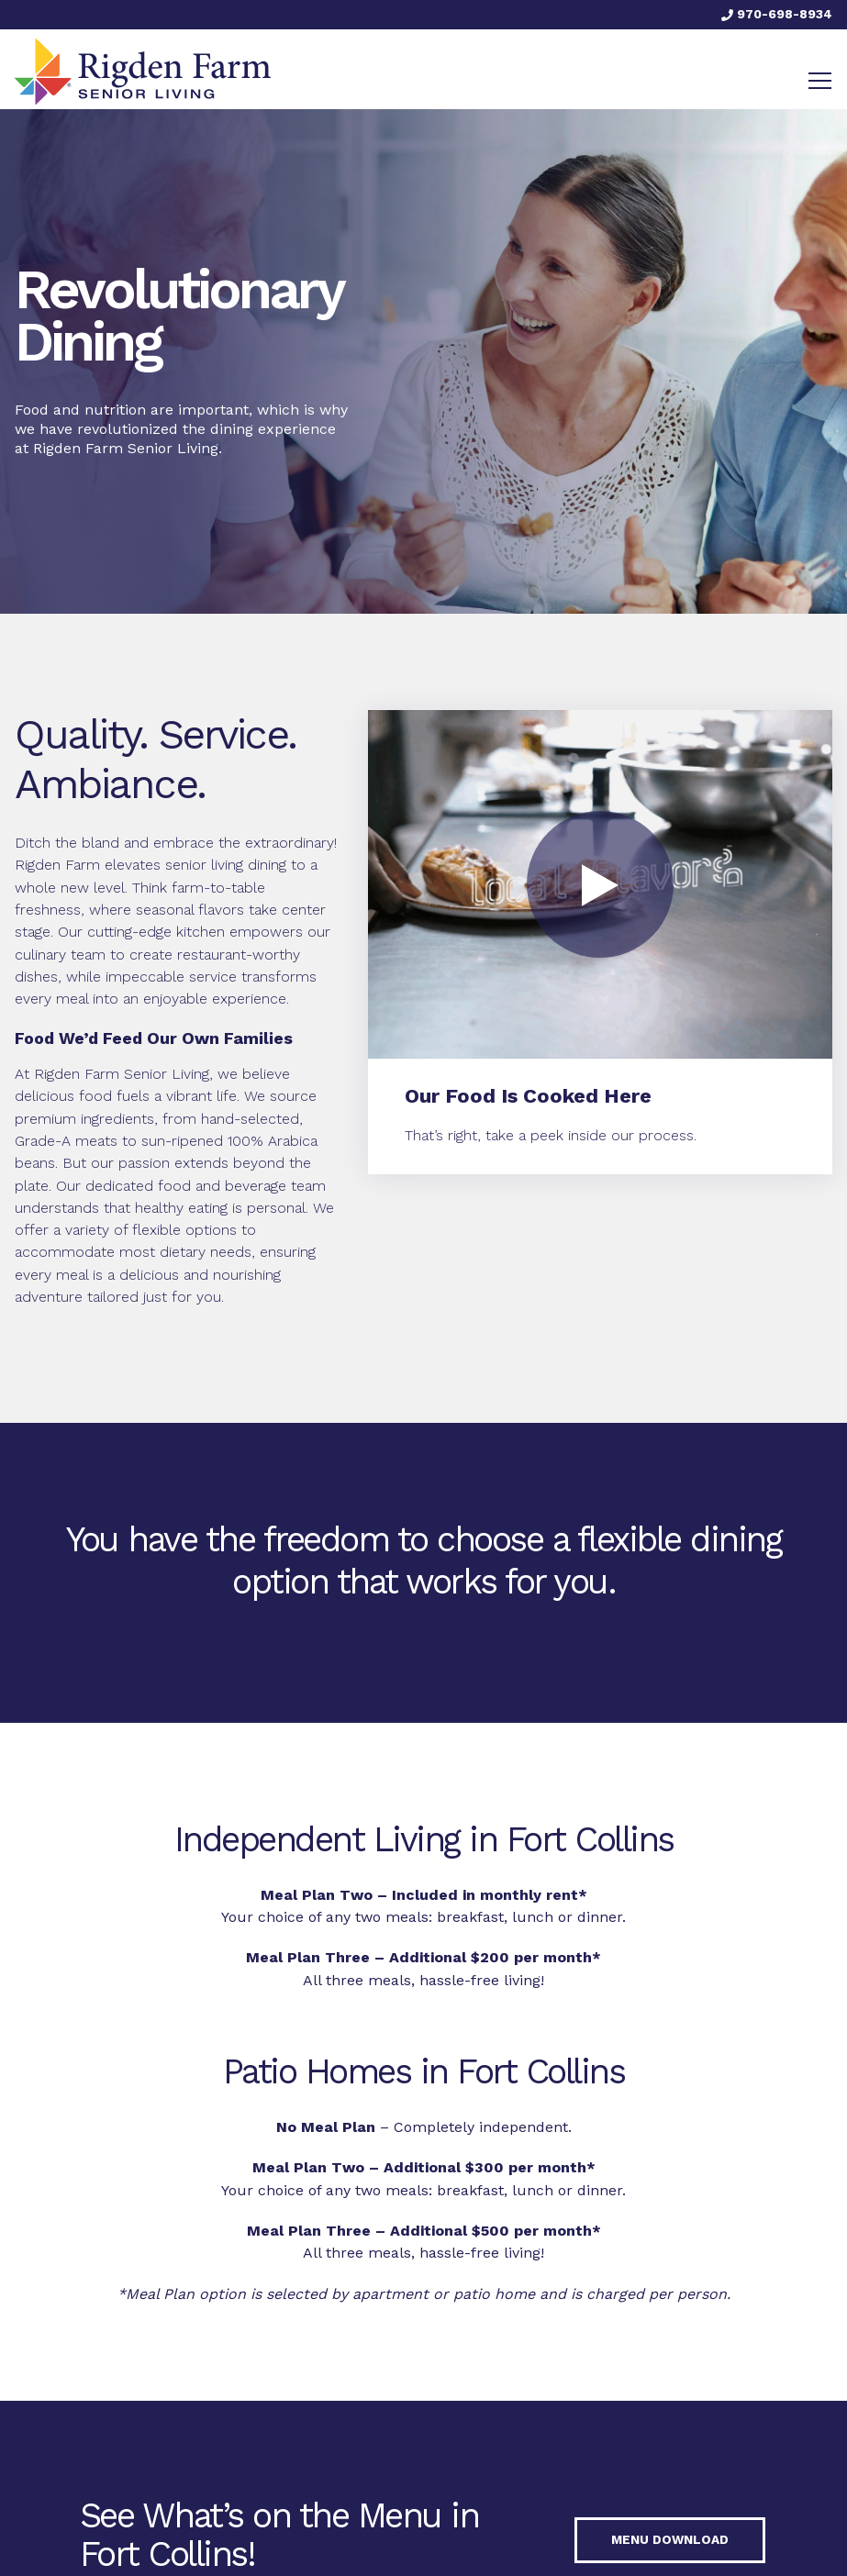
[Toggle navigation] (820, 80)
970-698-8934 (776, 13)
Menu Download (670, 2539)
